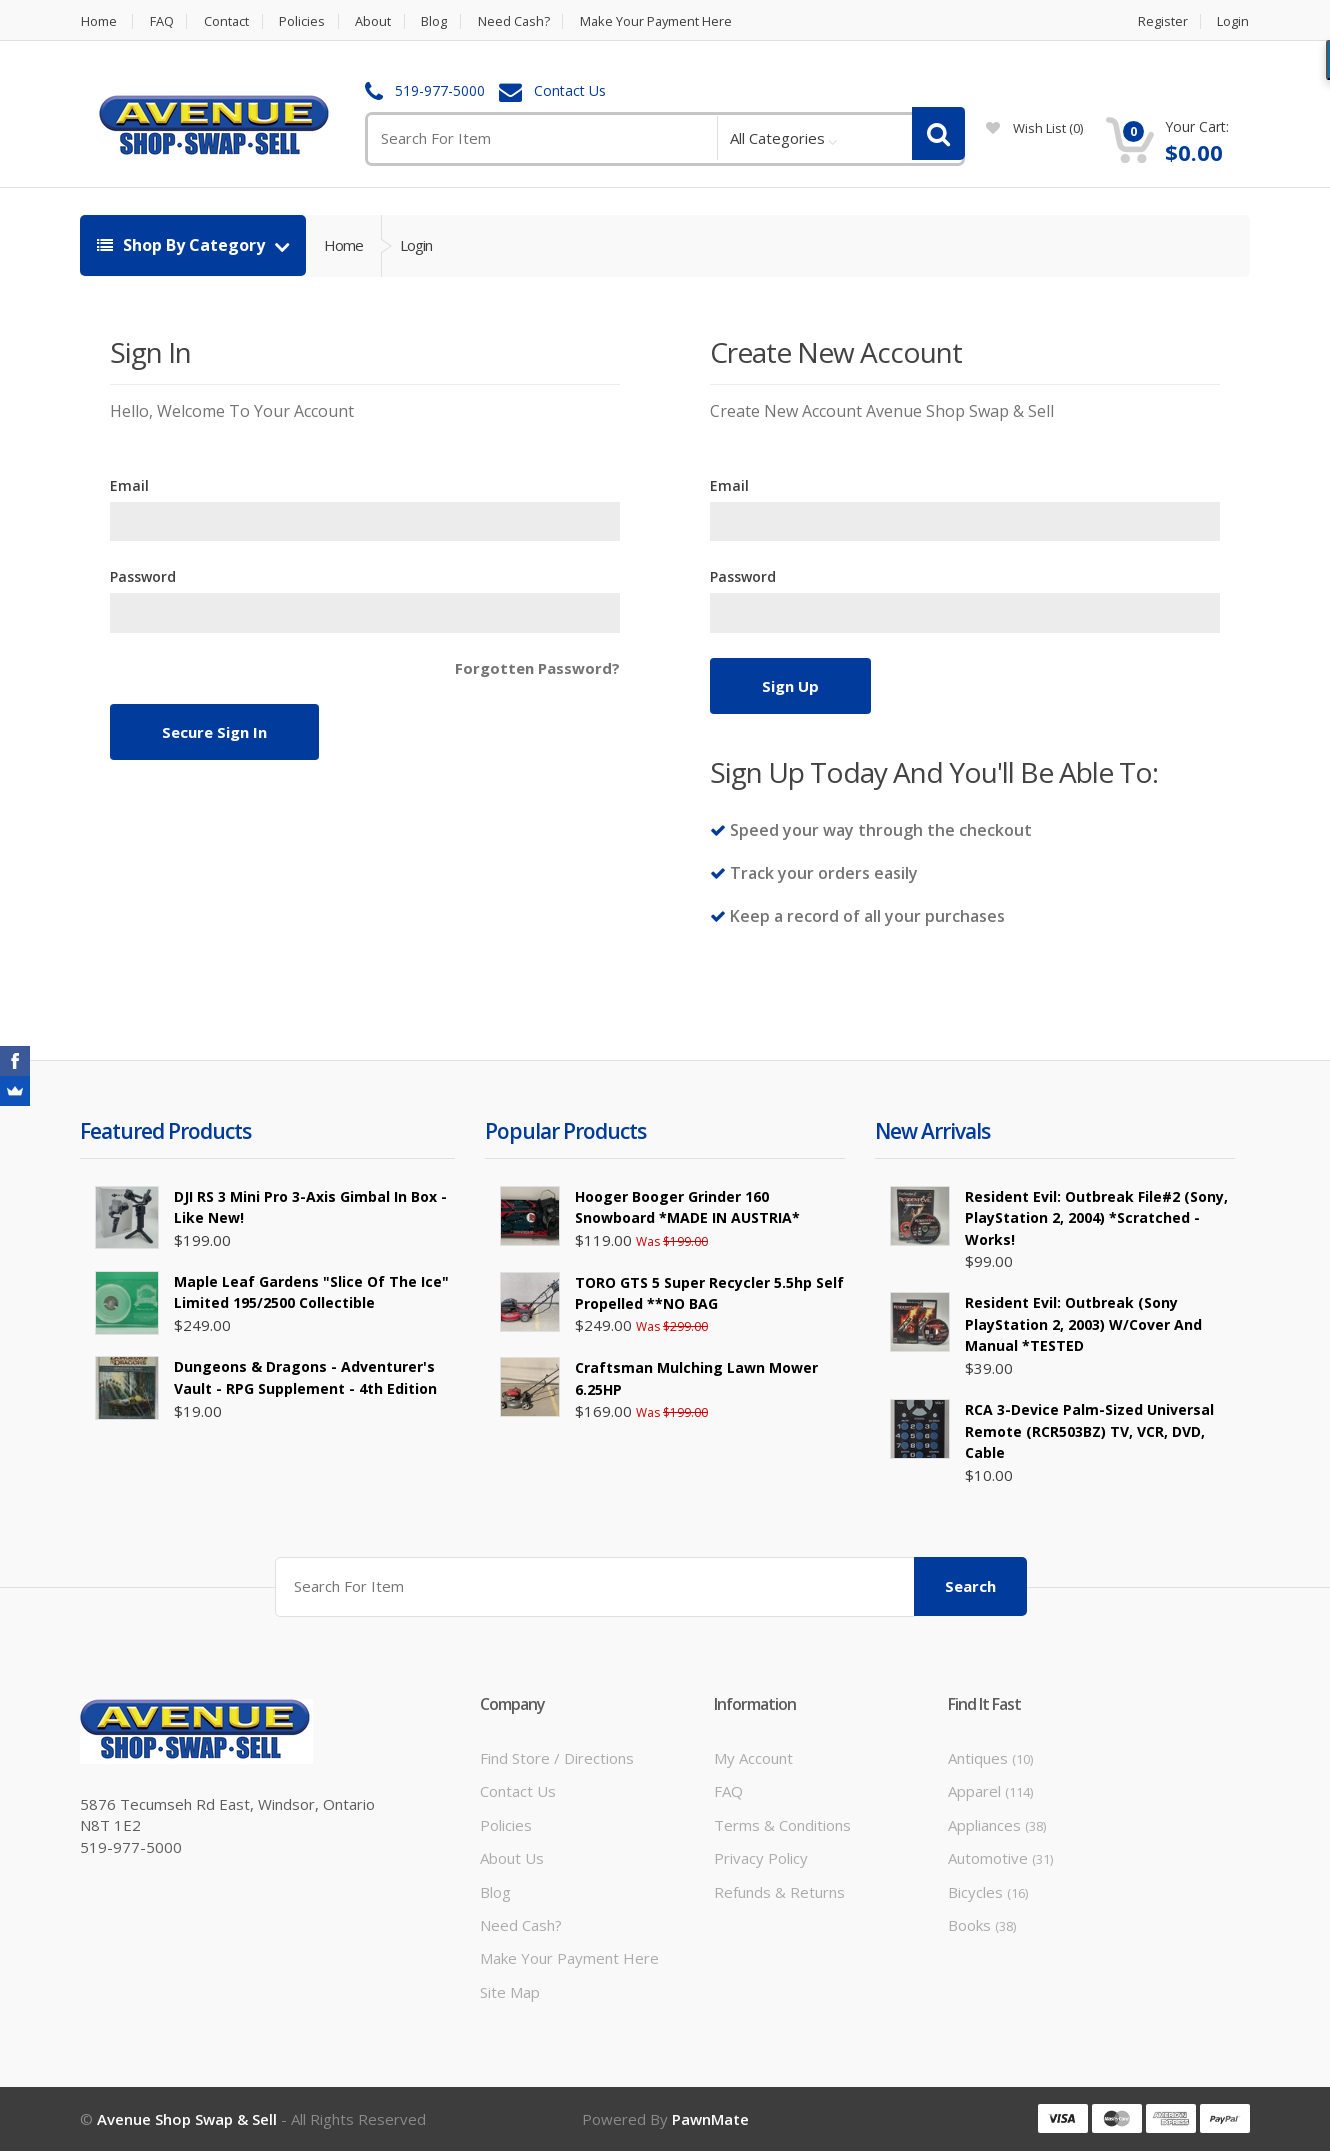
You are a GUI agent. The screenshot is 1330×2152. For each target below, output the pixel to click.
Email (129, 485)
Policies (305, 21)
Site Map (510, 1991)
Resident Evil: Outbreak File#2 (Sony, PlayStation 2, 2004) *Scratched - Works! (1096, 1218)
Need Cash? (519, 21)
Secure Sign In (214, 732)
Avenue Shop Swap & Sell (187, 2119)
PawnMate (710, 2119)
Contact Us (570, 91)
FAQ (162, 21)
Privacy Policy (761, 1858)
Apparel (990, 1791)
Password (143, 576)
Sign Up (790, 686)
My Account (753, 1757)
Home (98, 21)
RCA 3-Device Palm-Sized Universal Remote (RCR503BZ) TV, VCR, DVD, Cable (1089, 1431)
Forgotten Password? (537, 668)
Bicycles (988, 1891)
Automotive (1000, 1858)
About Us (512, 1858)
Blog (439, 21)
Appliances (997, 1824)
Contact (228, 21)
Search (970, 1586)
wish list (1034, 128)
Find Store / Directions (557, 1757)
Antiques (990, 1757)
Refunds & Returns (779, 1891)
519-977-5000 (440, 91)
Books (982, 1924)
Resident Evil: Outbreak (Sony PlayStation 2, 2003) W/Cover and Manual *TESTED (1083, 1324)
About (377, 21)
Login (1234, 21)
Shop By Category (183, 245)
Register (1163, 21)
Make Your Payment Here (664, 21)
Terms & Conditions (782, 1824)
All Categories (777, 138)
